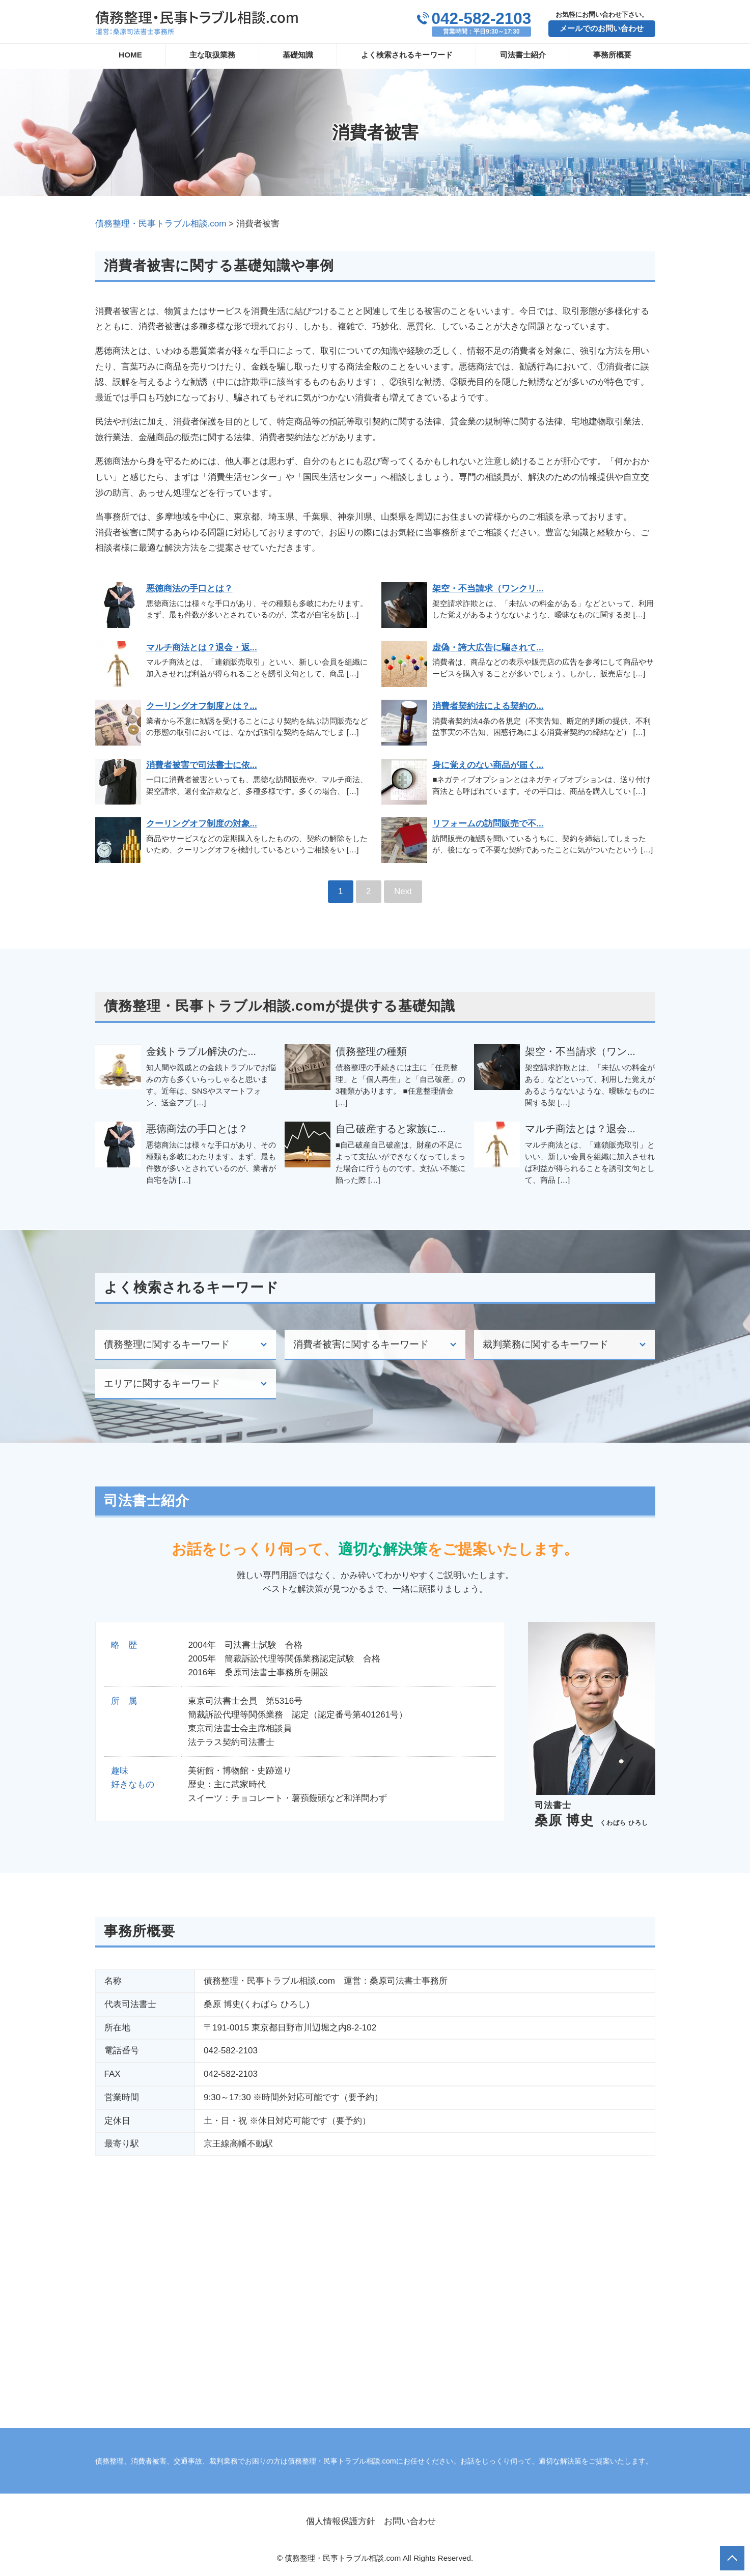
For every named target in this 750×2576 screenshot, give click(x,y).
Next (403, 891)
